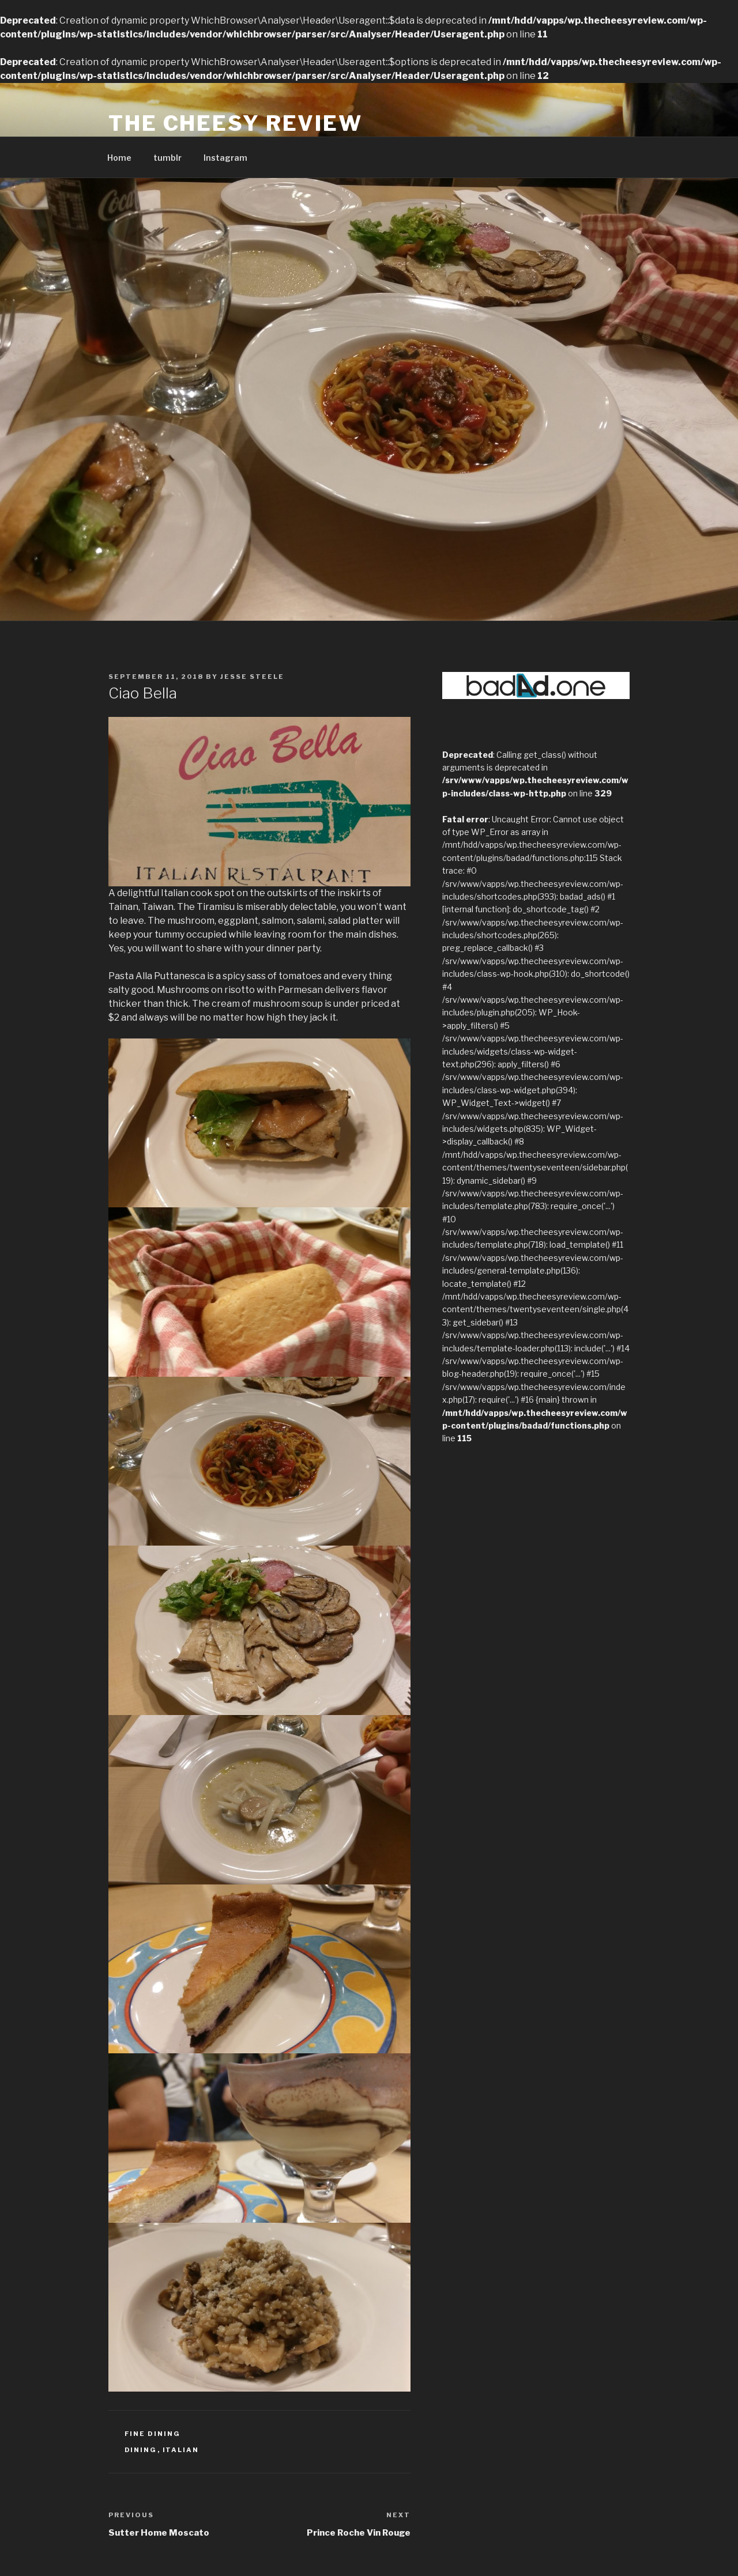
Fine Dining (153, 2434)
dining (141, 2450)
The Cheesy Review (235, 123)
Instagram (225, 158)
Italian (181, 2450)
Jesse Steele (252, 677)
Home (119, 158)
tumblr (167, 158)
